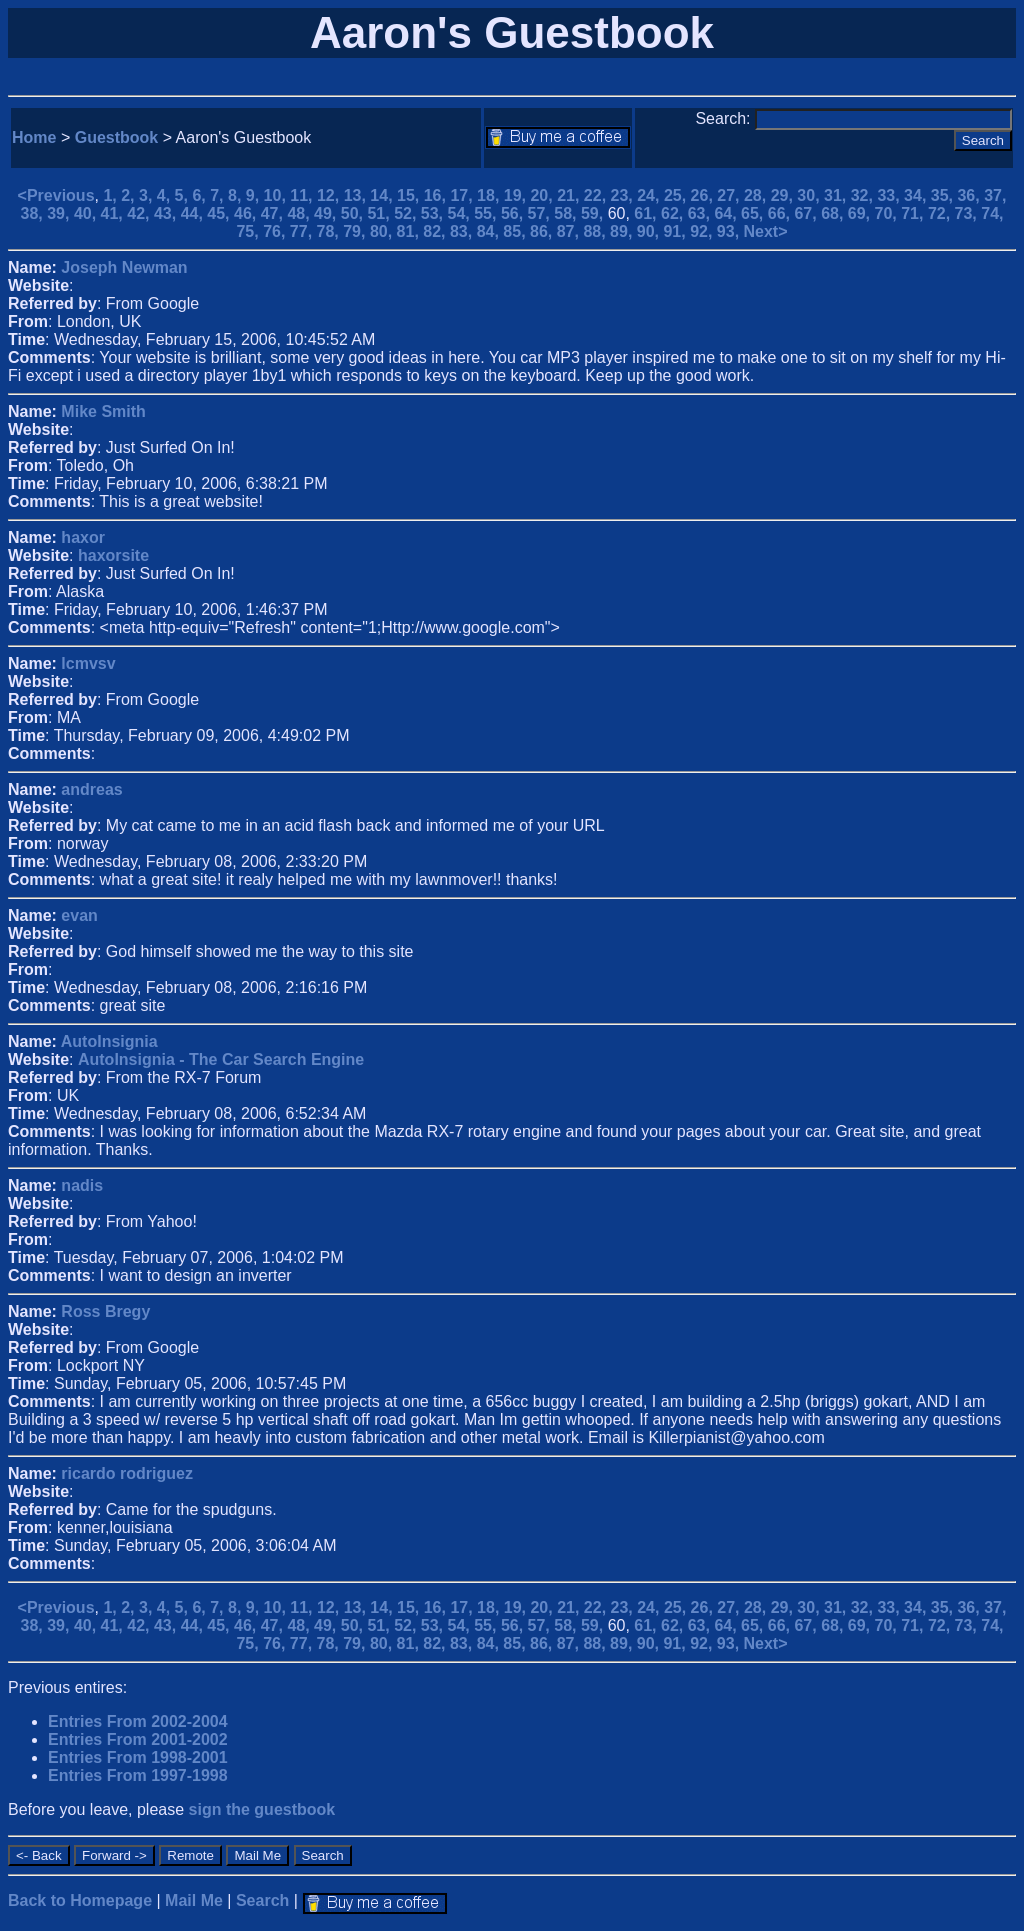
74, (992, 213)
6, (201, 195)
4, (166, 195)
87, (570, 231)
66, (781, 213)
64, (727, 213)
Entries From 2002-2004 (138, 1721)
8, (237, 195)
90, (650, 231)
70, (888, 213)
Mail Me (194, 1900)
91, (676, 231)
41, (114, 213)
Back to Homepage (80, 1900)
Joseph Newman (124, 267)
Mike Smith (103, 411)
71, (914, 213)
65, (754, 213)
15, (410, 195)
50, (354, 213)
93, (730, 231)
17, (463, 195)
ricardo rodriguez (127, 1473)
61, (647, 213)
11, (303, 195)
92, (703, 231)
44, (194, 213)
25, (677, 195)
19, (517, 195)
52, (407, 213)
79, (356, 231)
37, (995, 195)
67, (807, 213)
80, (383, 231)
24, (650, 195)
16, (437, 195)
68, (834, 213)
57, (541, 213)
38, (34, 213)
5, (184, 195)
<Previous (56, 195)
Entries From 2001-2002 (138, 1739)
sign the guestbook (262, 1809)
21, (570, 195)
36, (970, 195)
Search (262, 1900)
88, (596, 231)
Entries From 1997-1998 (138, 1775)
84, (490, 231)
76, (276, 231)
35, (944, 195)
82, (436, 231)
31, (837, 195)
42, (140, 213)
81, (410, 231)
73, (968, 213)
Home (34, 137)
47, (274, 213)
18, (490, 195)
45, (220, 213)
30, (810, 195)
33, (890, 195)
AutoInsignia (109, 1041)
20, (543, 195)
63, (701, 213)
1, (112, 195)
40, (87, 213)
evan (79, 915)
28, (757, 195)
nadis (82, 1185)
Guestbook (117, 137)
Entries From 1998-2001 (138, 1757)
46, (247, 213)
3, (148, 195)
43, (167, 213)
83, (463, 231)
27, (730, 195)
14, (383, 195)
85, (516, 231)
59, (594, 213)
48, (300, 213)
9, (255, 195)
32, (864, 195)
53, (434, 213)
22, (597, 195)
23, (624, 195)
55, (487, 213)
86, (543, 231)
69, (861, 213)
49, (327, 213)
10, (277, 195)
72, (941, 213)
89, (623, 231)
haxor (83, 537)
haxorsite (113, 555)
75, (249, 231)
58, (567, 213)
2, (130, 195)
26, (704, 195)
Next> (766, 231)
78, (330, 231)
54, (461, 213)
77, (303, 231)
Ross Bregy (105, 1311)
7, (219, 195)
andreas (91, 789)
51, (380, 213)
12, (330, 195)
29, (784, 195)
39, (60, 213)
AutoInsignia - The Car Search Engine (221, 1059)
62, (674, 213)
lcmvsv (88, 663)
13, (357, 195)
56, (514, 213)
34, (917, 195)
